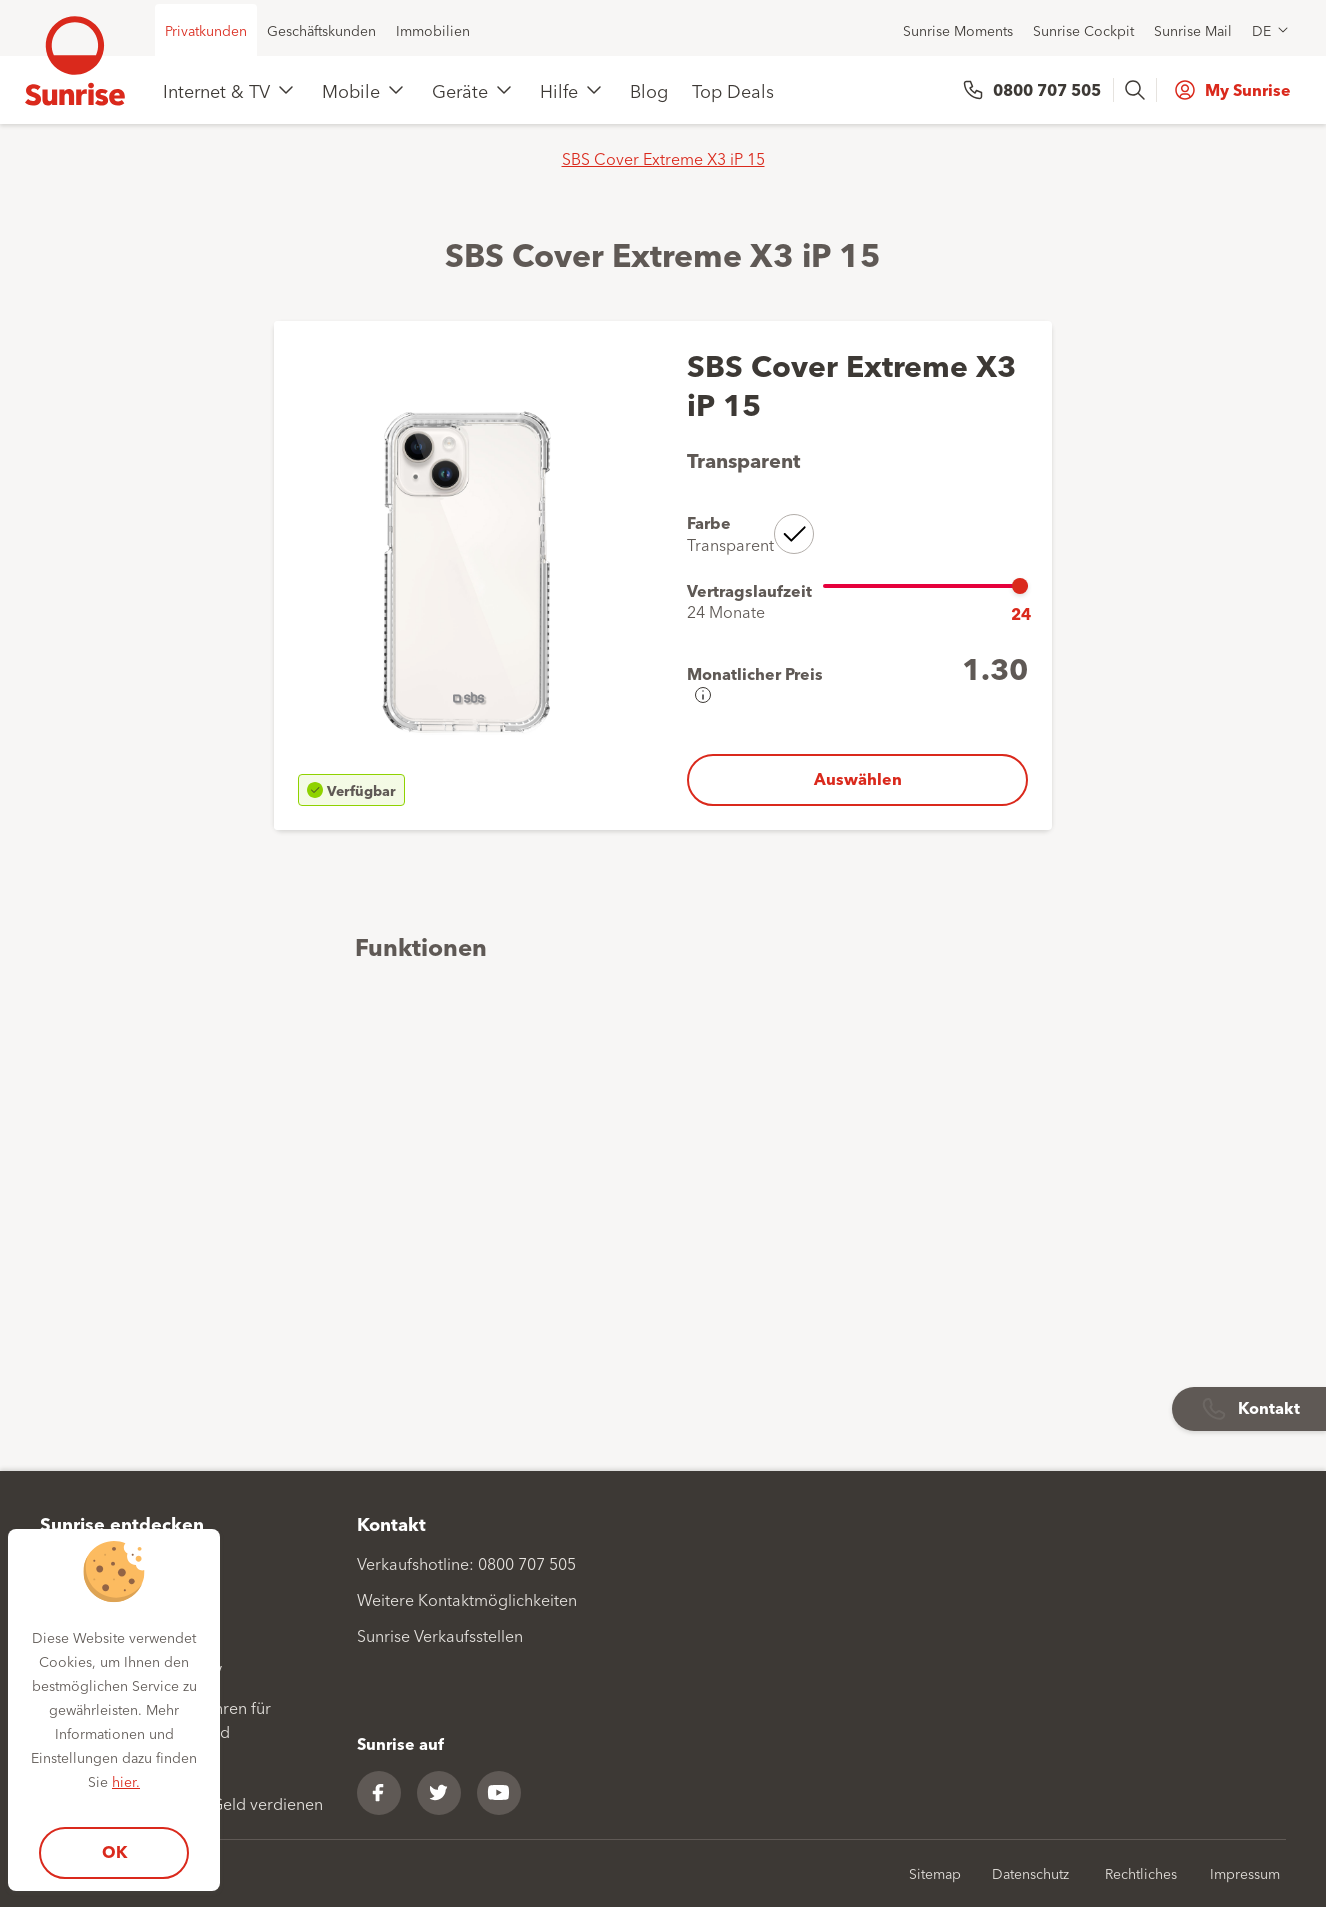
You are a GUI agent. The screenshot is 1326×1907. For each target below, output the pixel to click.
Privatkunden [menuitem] (206, 30)
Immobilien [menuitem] (433, 30)
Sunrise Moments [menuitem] (958, 30)
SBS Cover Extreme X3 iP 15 (663, 158)
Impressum (1245, 1873)
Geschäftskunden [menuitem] (321, 30)
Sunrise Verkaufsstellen (440, 1635)
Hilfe (559, 90)
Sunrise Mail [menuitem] (1193, 30)
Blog (649, 90)
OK (114, 1851)
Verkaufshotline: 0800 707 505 (466, 1563)
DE (1261, 30)
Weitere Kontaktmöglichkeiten (467, 1599)
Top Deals (733, 90)
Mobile (351, 90)
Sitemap (935, 1873)
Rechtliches (1141, 1873)
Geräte (460, 90)
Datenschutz (1030, 1873)
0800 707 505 (1047, 89)
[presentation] (1137, 90)
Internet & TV (216, 90)
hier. (126, 1781)
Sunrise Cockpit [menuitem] (1083, 30)
